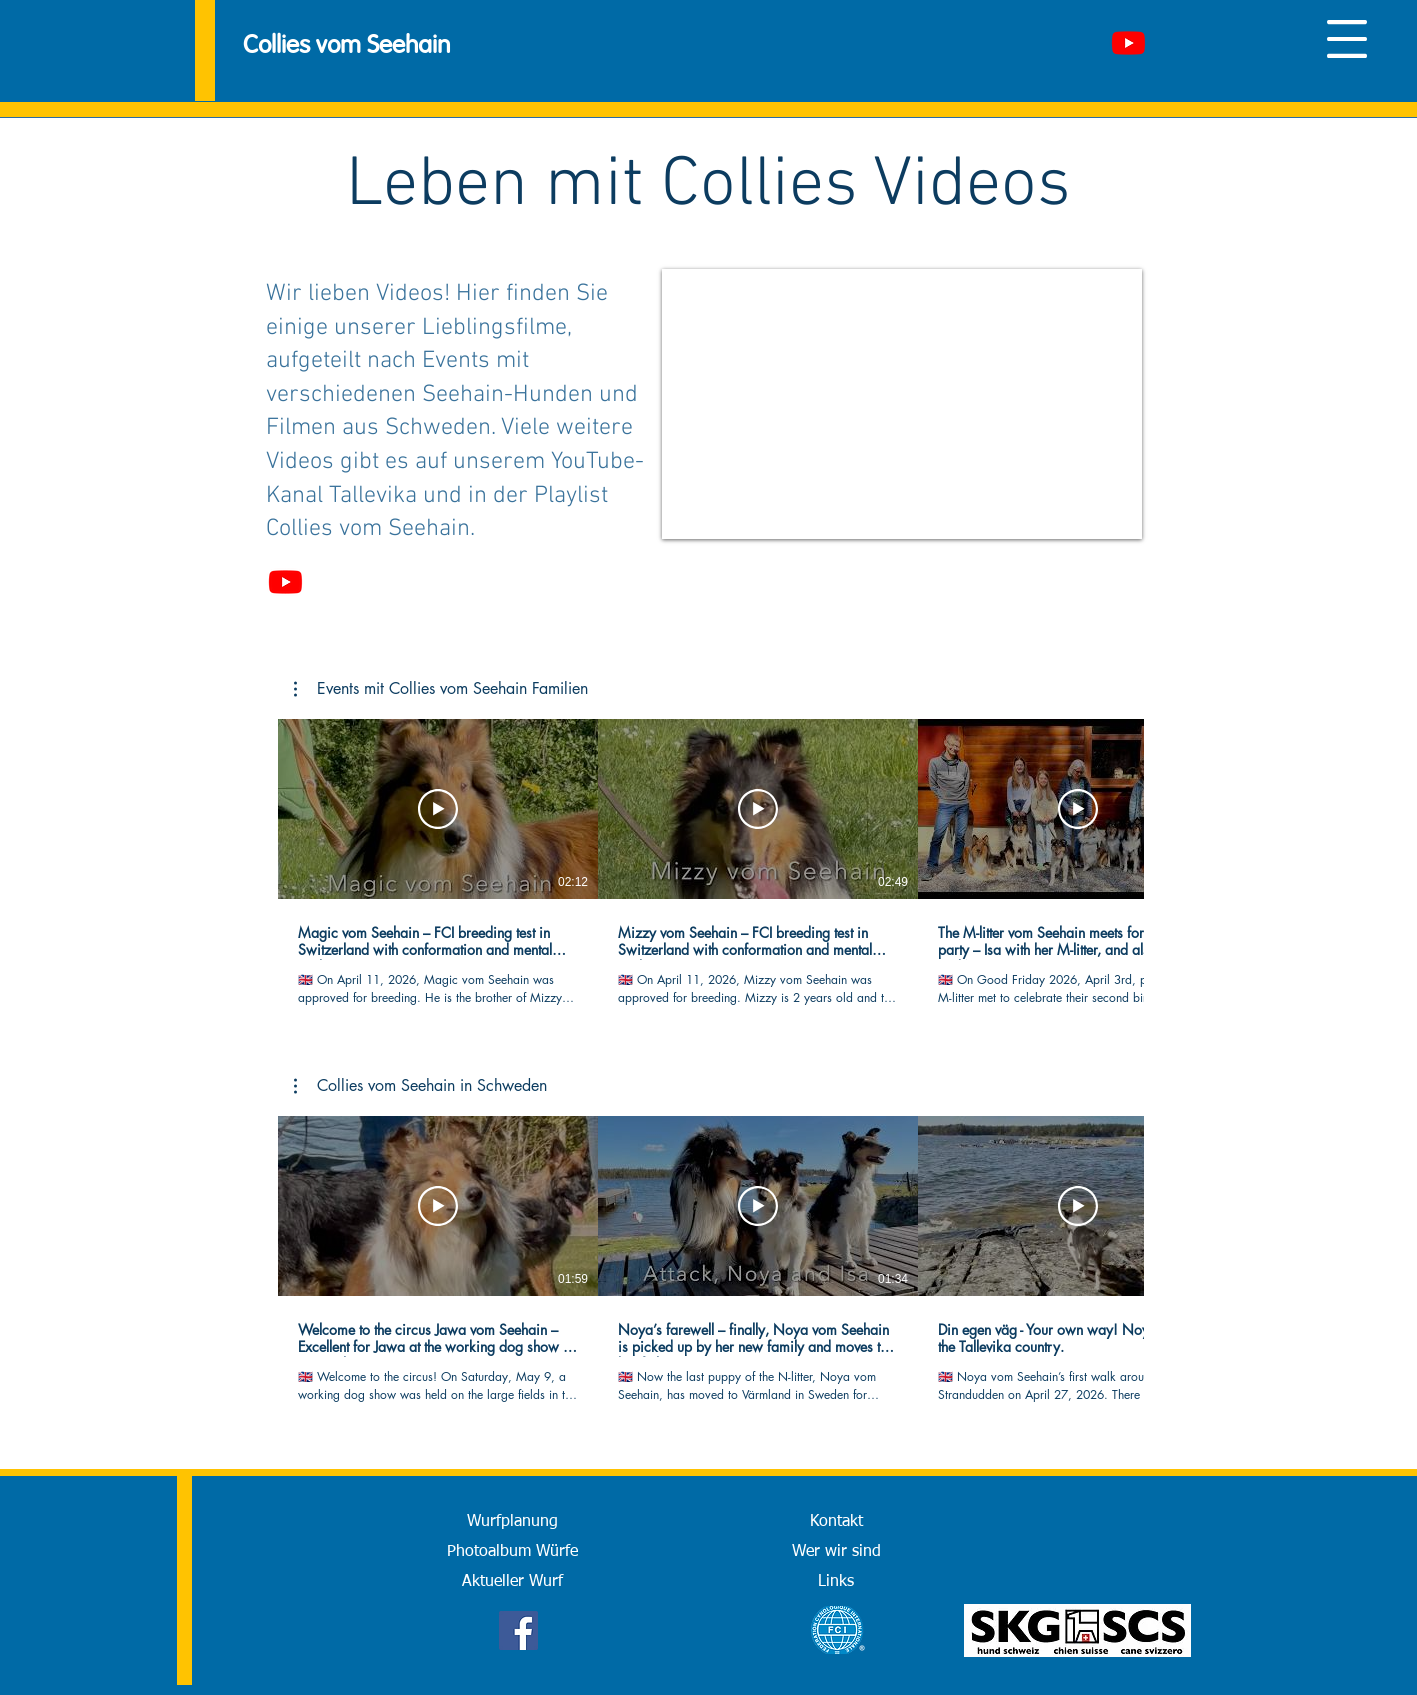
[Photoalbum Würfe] (513, 1552)
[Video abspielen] (438, 809)
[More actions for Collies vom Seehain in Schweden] (420, 1086)
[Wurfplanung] (513, 1522)
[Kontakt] (836, 1522)
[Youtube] (1128, 42)
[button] (1347, 39)
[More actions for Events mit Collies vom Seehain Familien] (441, 689)
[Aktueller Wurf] (513, 1582)
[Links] (836, 1582)
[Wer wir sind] (836, 1552)
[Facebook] (518, 1630)
